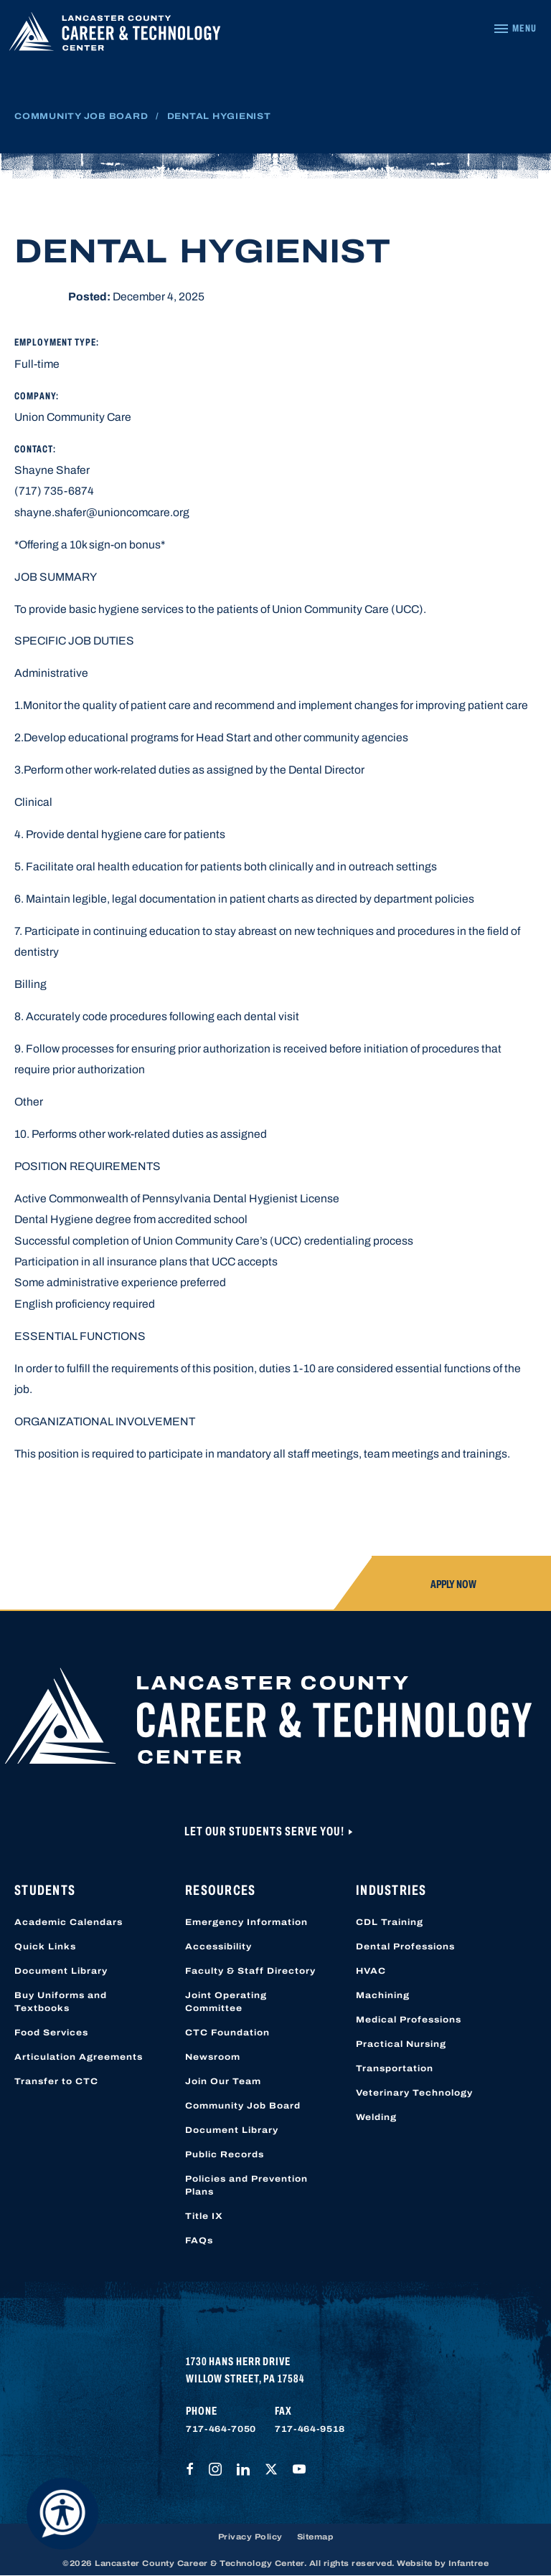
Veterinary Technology (414, 2093)
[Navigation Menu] (515, 28)
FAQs (199, 2240)
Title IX (204, 2216)
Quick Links (45, 1946)
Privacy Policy (250, 2536)
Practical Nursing (401, 2044)
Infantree (468, 2563)
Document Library (61, 1971)
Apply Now (453, 1584)
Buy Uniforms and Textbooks (60, 2001)
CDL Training (389, 1922)
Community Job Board (81, 116)
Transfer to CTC (56, 2081)
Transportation (394, 2068)
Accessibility (218, 1946)
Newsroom (212, 2057)
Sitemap (315, 2536)
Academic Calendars (68, 1922)
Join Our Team (223, 2081)
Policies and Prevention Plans (246, 2185)
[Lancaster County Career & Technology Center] (114, 35)
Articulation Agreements (78, 2057)
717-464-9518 (310, 2429)
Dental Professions (405, 1946)
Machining (383, 1995)
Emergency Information (246, 1922)
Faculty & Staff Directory (250, 1971)
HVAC (371, 1971)
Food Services (51, 2033)
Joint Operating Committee (226, 2001)
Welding (376, 2117)
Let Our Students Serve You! (265, 1831)
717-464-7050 (221, 2429)
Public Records (224, 2154)
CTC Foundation (227, 2033)
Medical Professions (408, 2020)
